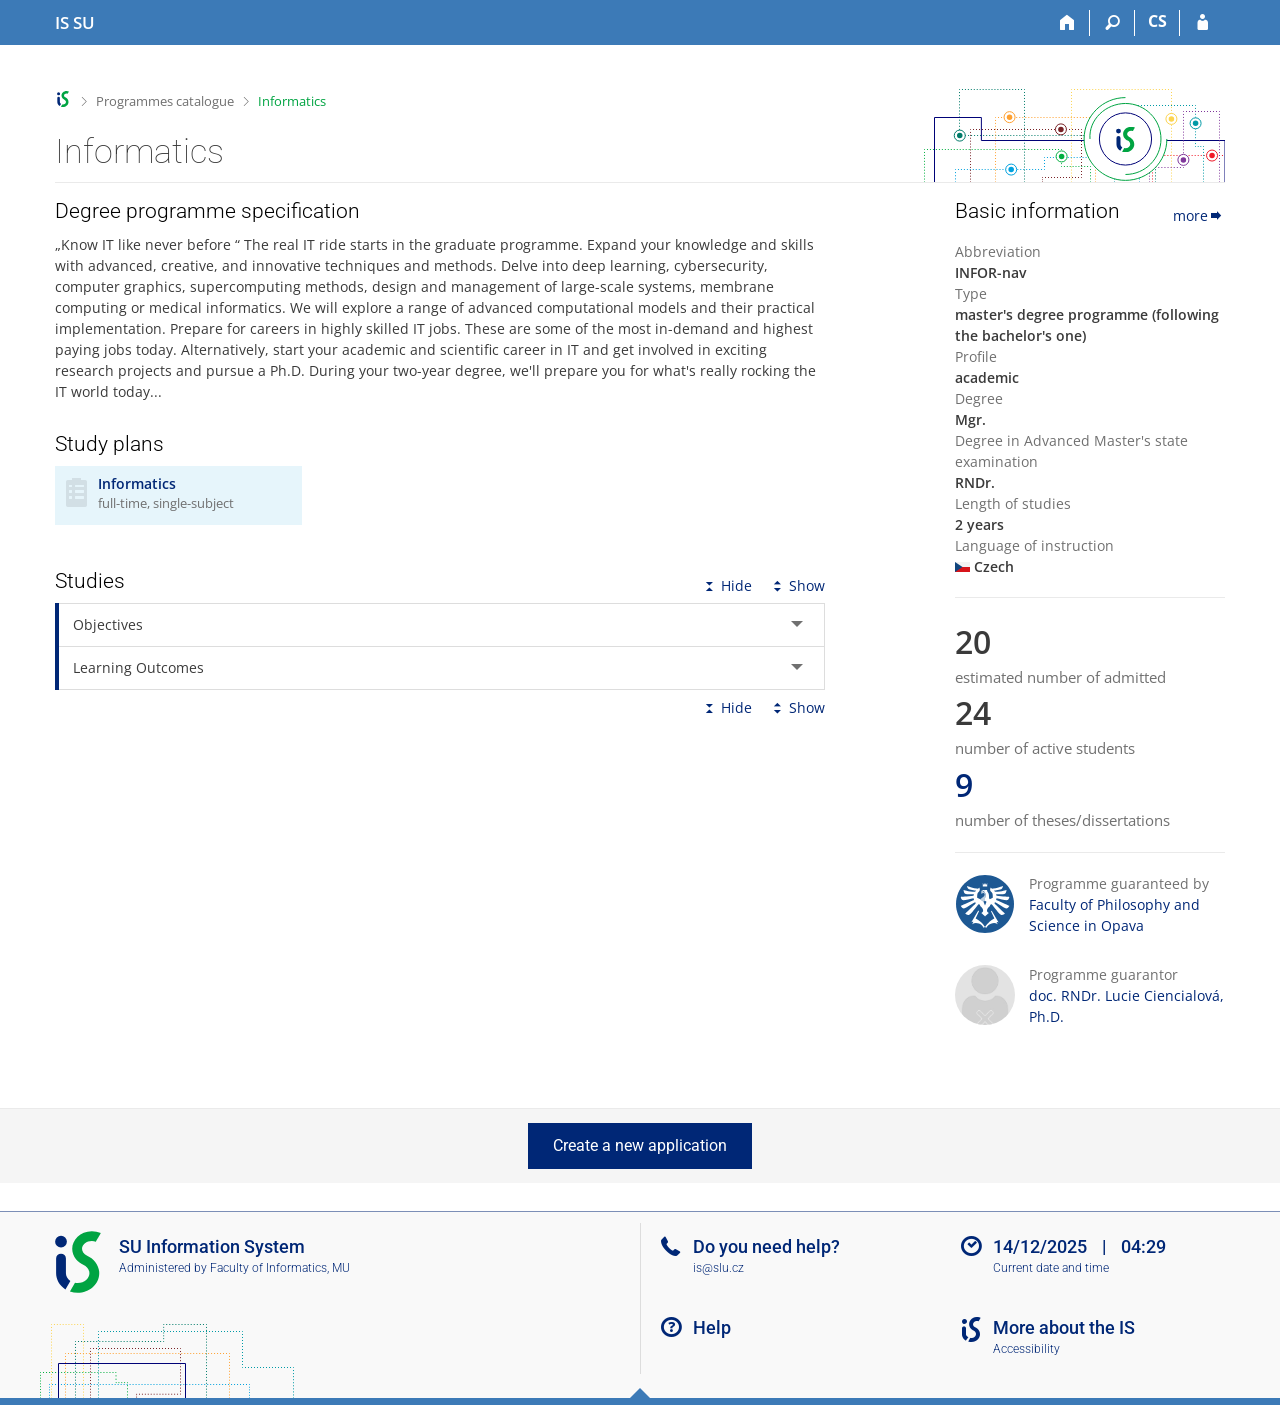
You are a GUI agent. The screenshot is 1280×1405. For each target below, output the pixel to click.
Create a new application (640, 1145)
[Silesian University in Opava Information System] (75, 23)
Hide (726, 585)
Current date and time (1051, 1268)
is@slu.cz (718, 1268)
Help (712, 1327)
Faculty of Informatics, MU (280, 1268)
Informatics (292, 101)
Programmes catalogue (165, 101)
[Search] (1112, 23)
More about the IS (1064, 1327)
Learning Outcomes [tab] (138, 667)
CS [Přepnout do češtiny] (1157, 21)
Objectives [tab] (108, 624)
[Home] (1067, 23)
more (1199, 215)
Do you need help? (766, 1246)
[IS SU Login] (1202, 23)
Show (797, 585)
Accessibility (1026, 1349)
